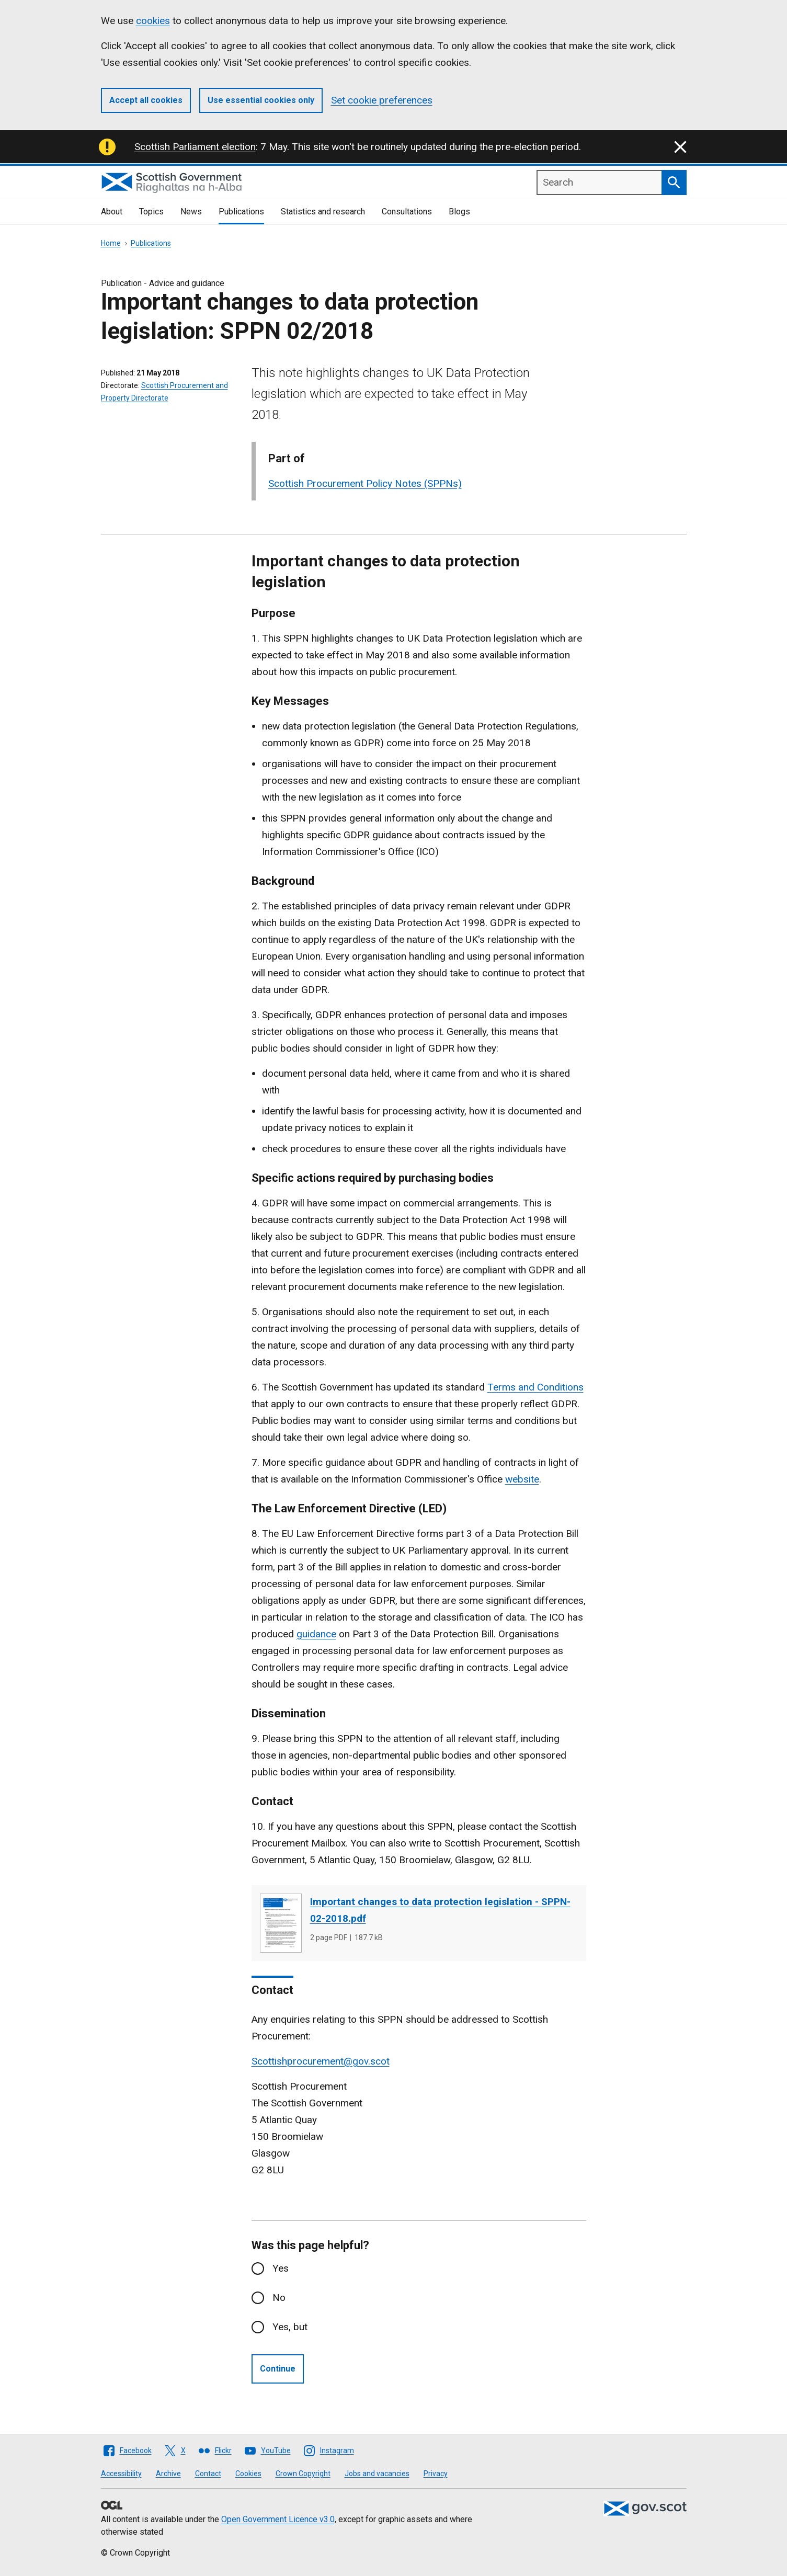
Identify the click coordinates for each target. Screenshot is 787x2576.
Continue (277, 2369)
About (111, 211)
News (191, 211)
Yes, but (289, 2327)
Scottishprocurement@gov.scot (321, 2061)
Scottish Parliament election (195, 147)
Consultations (407, 211)
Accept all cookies (146, 100)
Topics (151, 211)
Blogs (459, 211)
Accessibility (121, 2473)
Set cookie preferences (381, 100)
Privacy (436, 2473)
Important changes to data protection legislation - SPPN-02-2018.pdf (440, 1910)
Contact (208, 2473)
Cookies (248, 2473)
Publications (241, 211)
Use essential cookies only (261, 100)
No (279, 2298)
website (522, 1479)
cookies (153, 21)
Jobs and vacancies (377, 2473)
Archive (168, 2473)
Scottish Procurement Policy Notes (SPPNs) (365, 483)
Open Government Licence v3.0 (278, 2519)
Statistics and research (323, 211)
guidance (316, 1634)
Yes (280, 2268)
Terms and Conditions (535, 1387)
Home (111, 243)
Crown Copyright (303, 2473)
